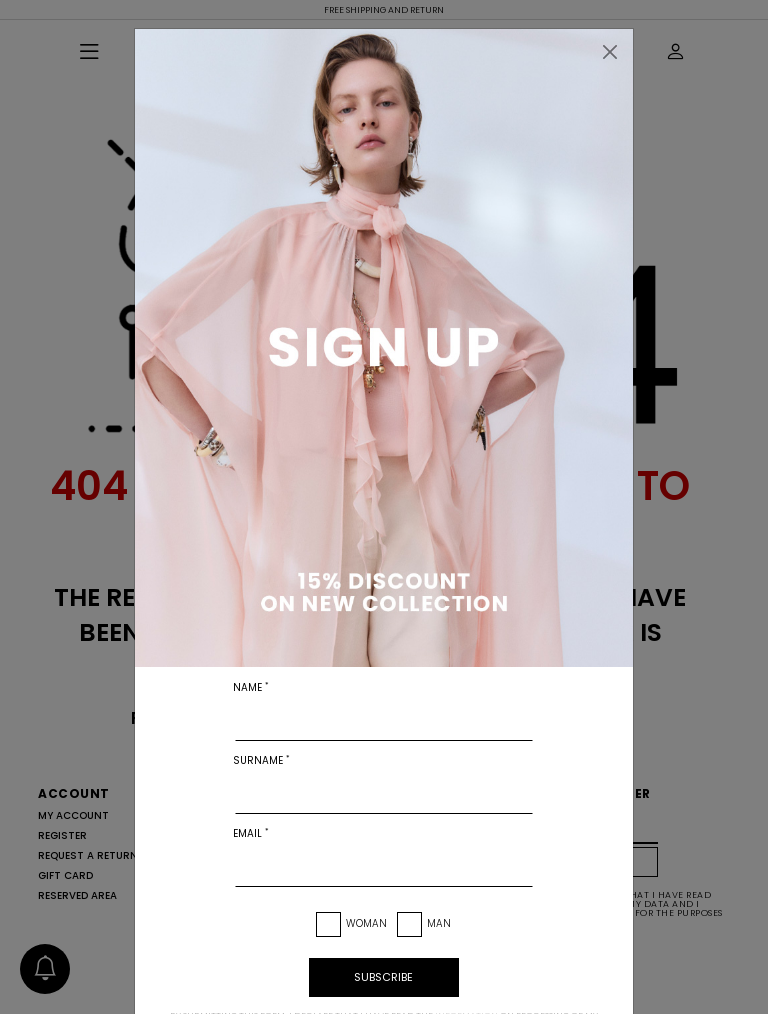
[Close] (610, 52)
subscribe (383, 977)
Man (439, 923)
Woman (366, 923)
